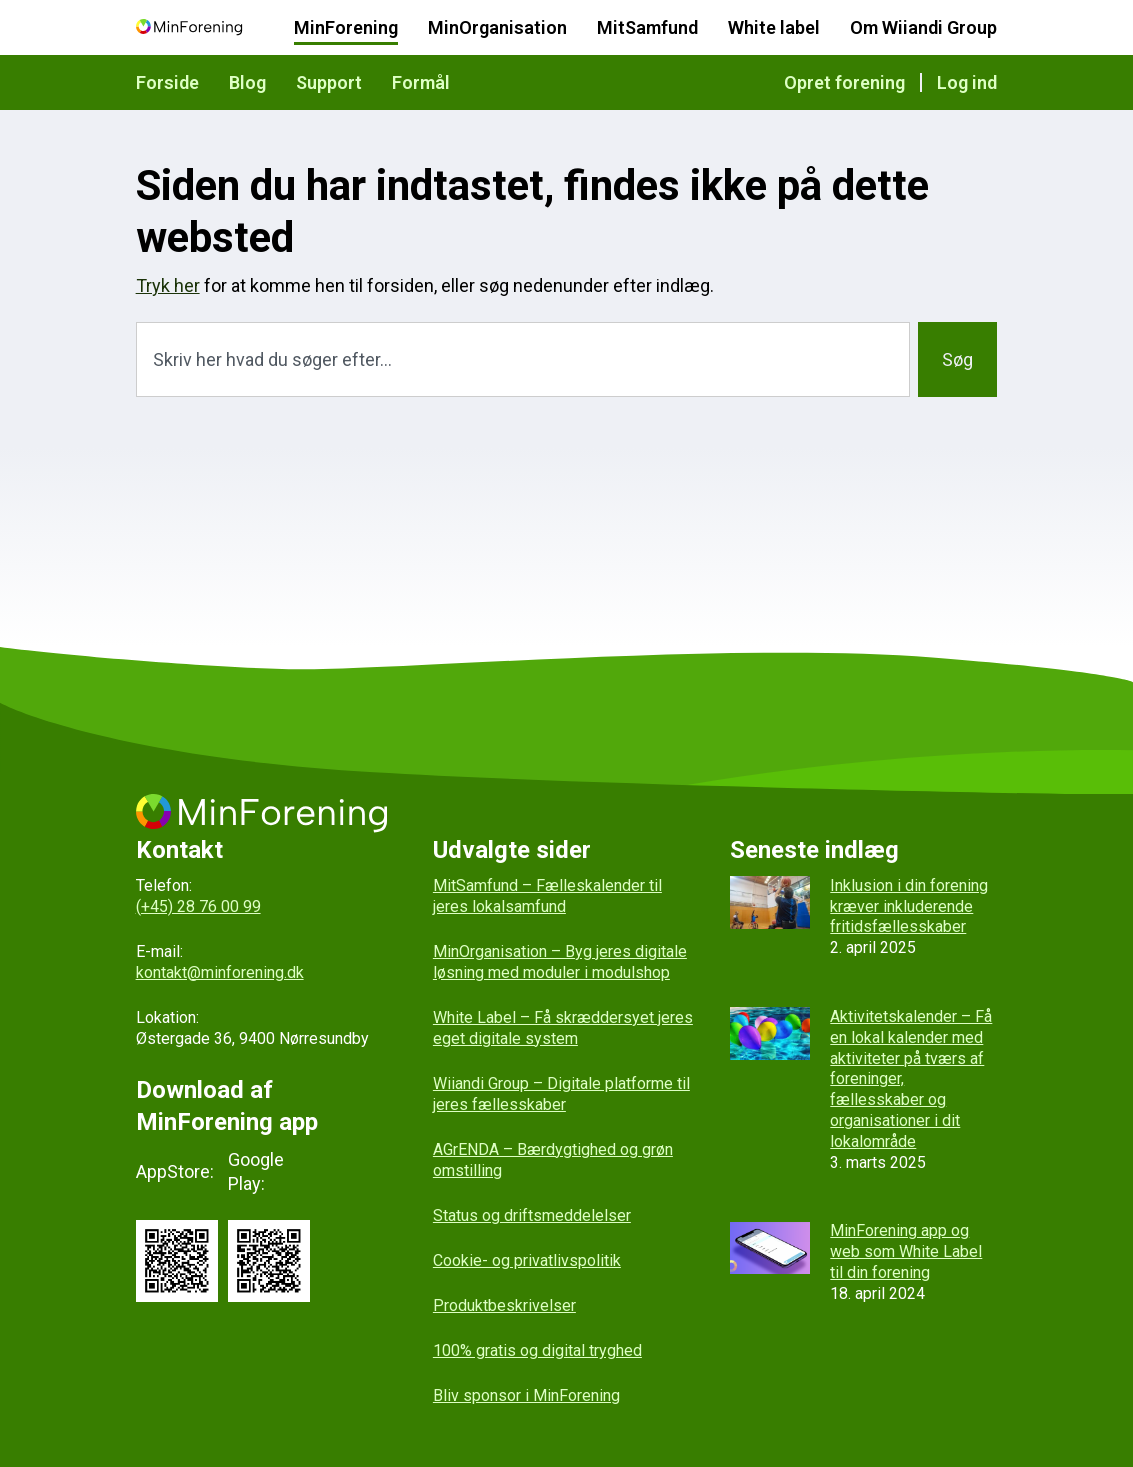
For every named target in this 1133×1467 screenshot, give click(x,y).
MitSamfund (647, 27)
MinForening (346, 27)
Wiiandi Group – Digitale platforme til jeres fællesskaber (561, 1094)
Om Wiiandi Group (923, 27)
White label (774, 27)
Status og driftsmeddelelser (532, 1215)
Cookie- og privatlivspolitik (527, 1260)
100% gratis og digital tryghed (537, 1350)
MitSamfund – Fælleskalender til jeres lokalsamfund (547, 896)
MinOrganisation (497, 27)
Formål (421, 82)
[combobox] (523, 359)
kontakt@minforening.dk (220, 972)
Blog (247, 82)
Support (329, 82)
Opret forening (844, 82)
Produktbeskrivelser (504, 1305)
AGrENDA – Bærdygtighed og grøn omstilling (553, 1160)
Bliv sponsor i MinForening (526, 1395)
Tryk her (168, 285)
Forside (167, 82)
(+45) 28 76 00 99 (198, 906)
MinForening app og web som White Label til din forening (906, 1251)
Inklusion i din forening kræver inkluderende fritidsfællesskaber (909, 906)
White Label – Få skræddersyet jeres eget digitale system (563, 1028)
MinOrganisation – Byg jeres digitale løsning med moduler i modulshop (560, 962)
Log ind (967, 82)
